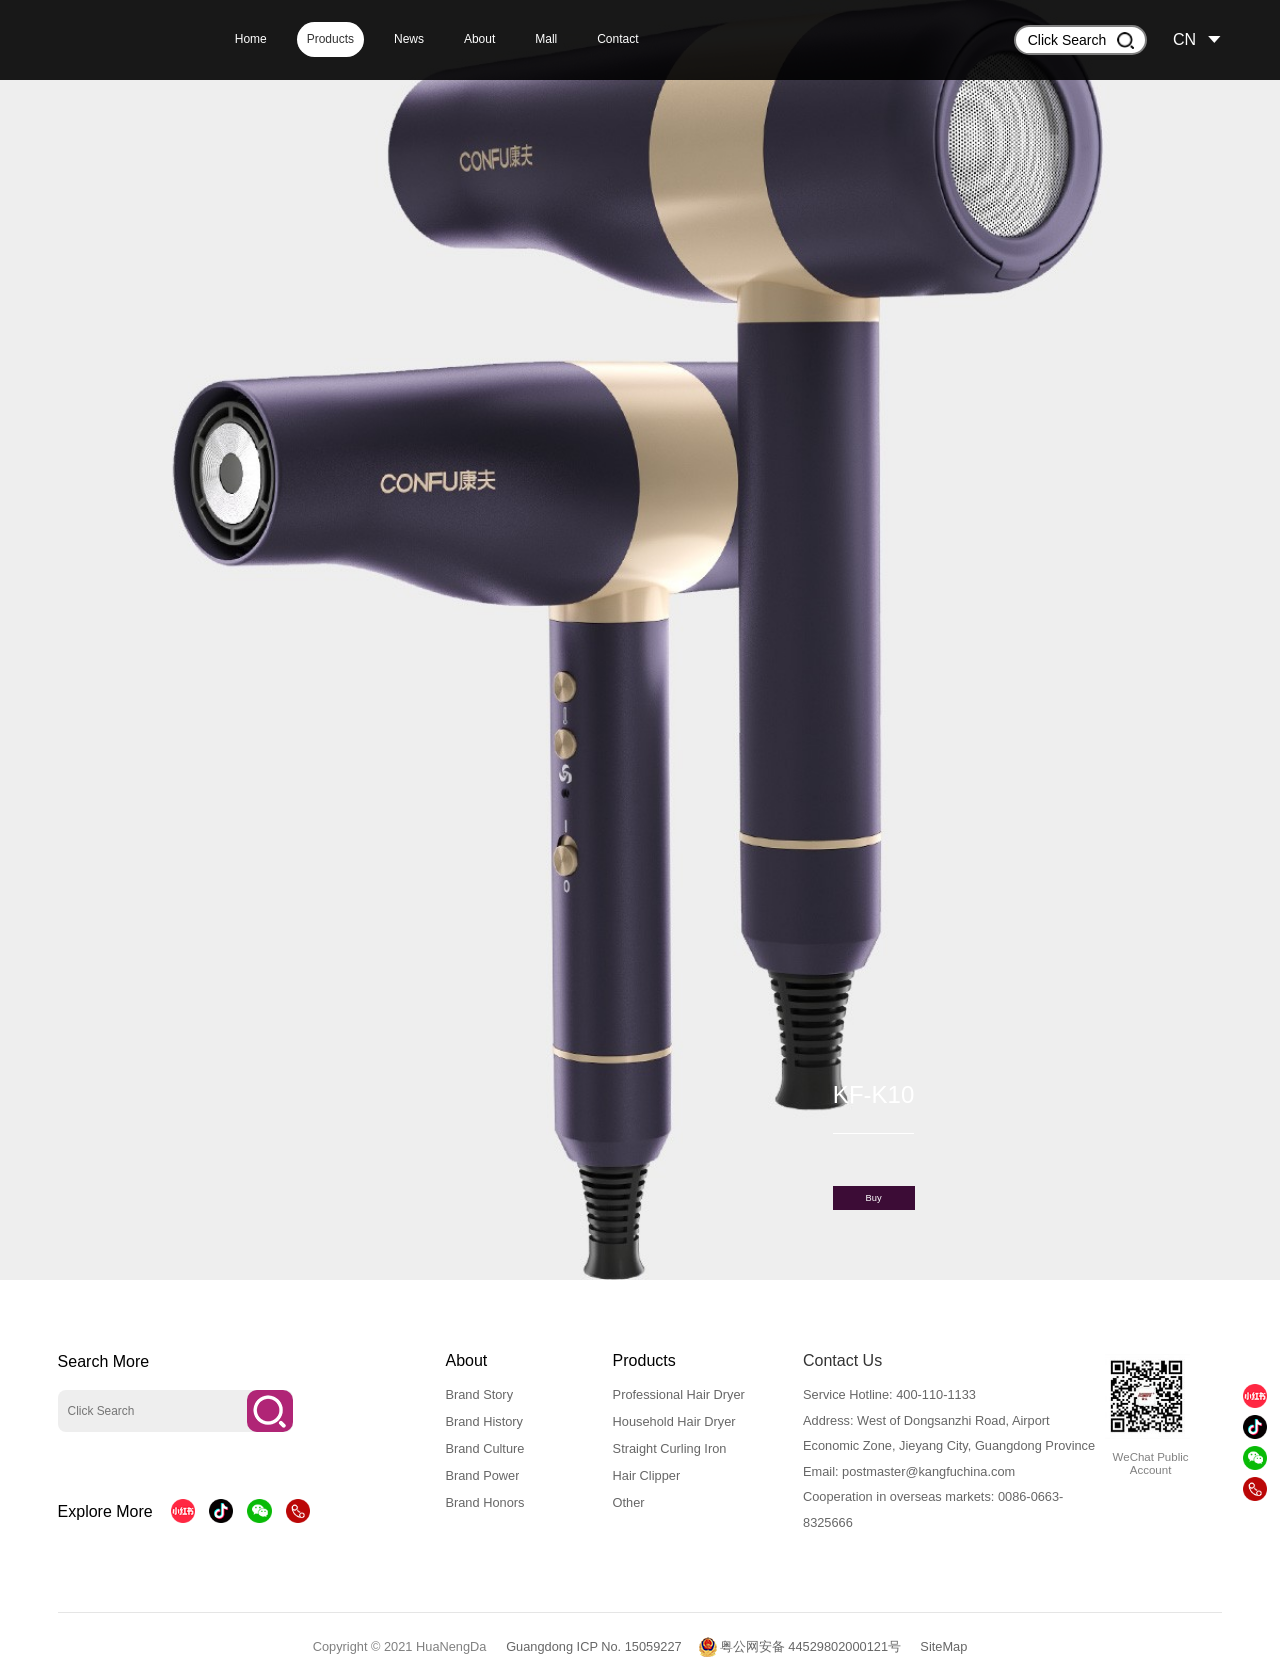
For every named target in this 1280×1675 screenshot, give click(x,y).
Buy (874, 1198)
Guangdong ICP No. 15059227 (594, 1646)
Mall (546, 39)
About (479, 39)
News (409, 39)
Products (330, 39)
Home (251, 39)
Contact (617, 39)
